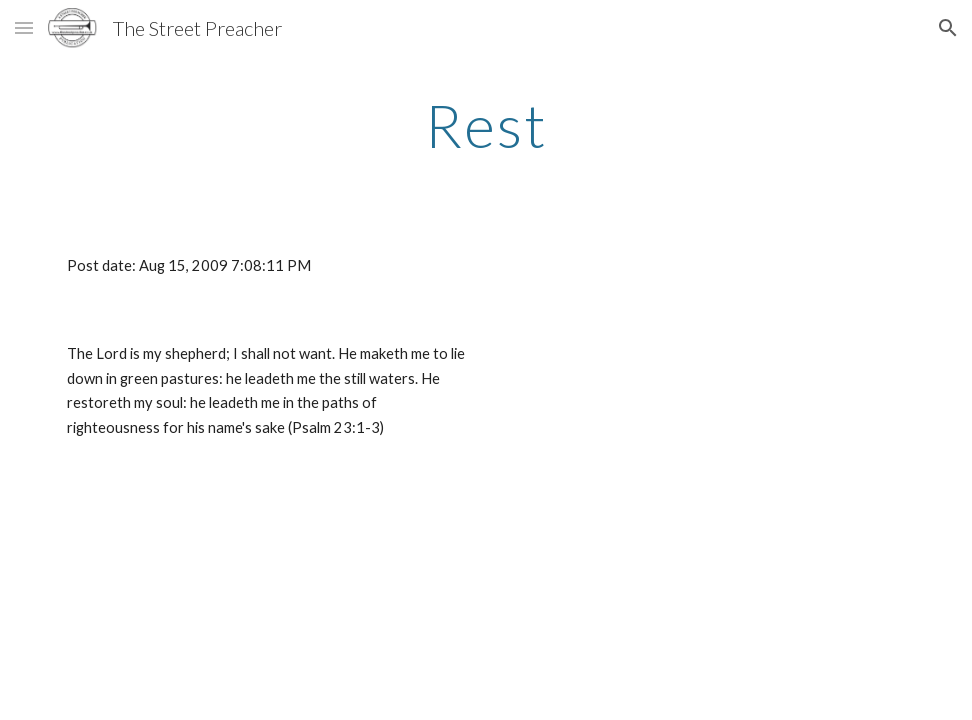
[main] (486, 125)
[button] (24, 27)
